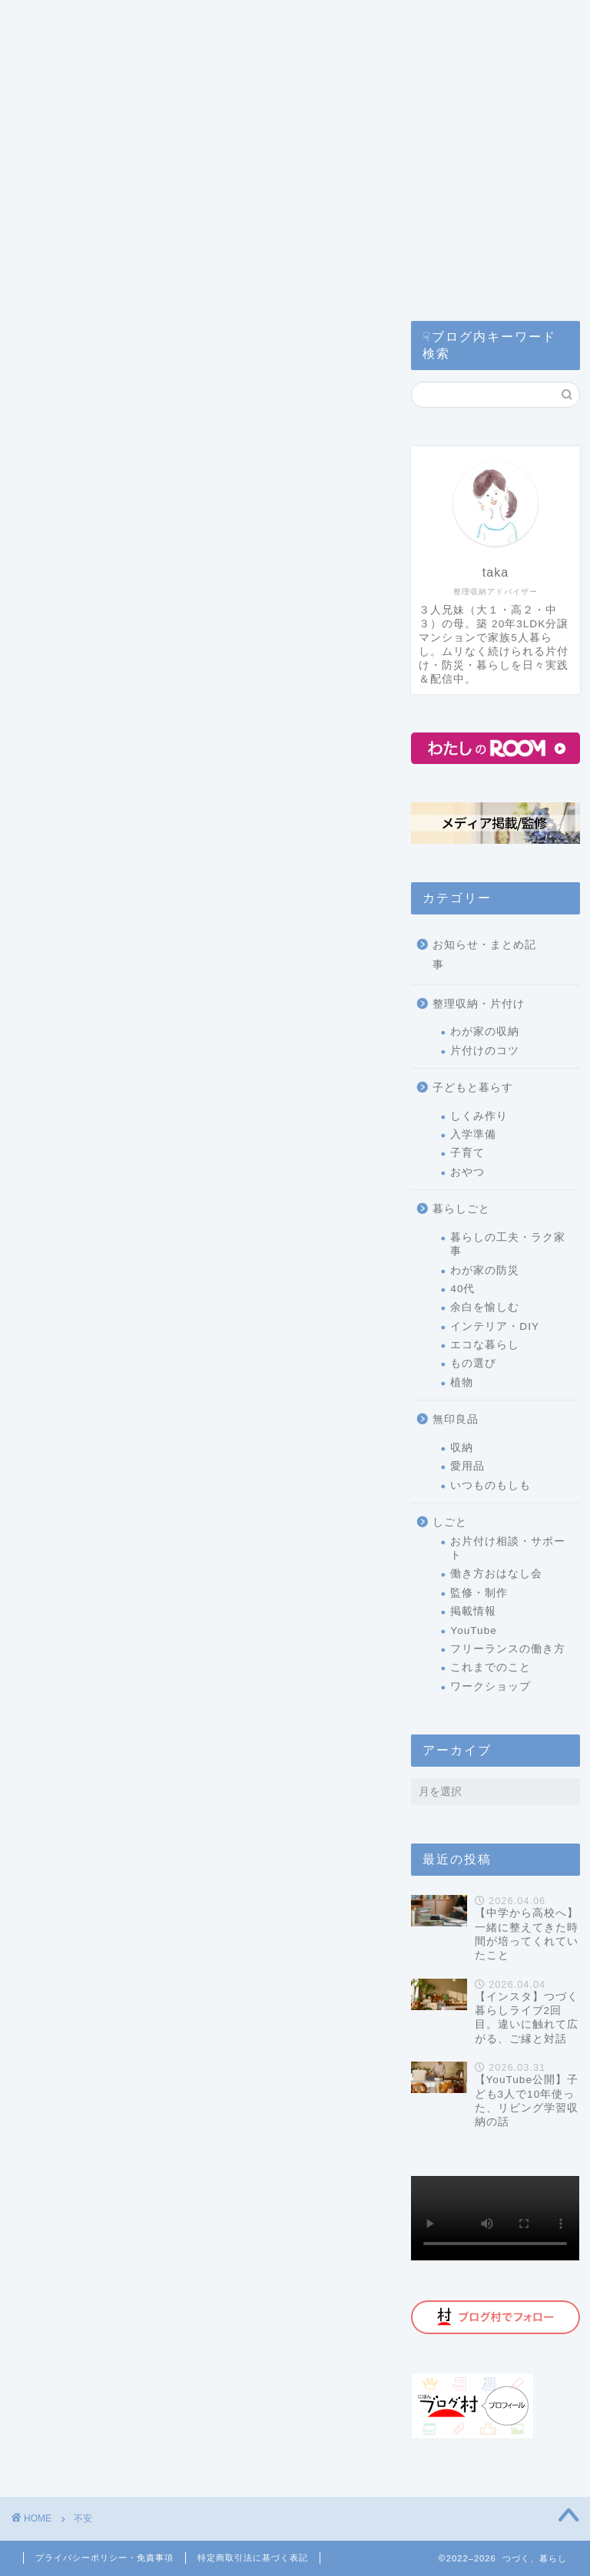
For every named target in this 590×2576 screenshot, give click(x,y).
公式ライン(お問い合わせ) (244, 52)
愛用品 (467, 1466)
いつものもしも (490, 1485)
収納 (461, 1447)
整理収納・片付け (479, 1004)
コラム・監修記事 (84, 52)
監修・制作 (479, 1593)
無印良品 (456, 1419)
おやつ (467, 1172)
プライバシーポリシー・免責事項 (104, 2557)
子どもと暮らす (473, 1087)
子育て (467, 1153)
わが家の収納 (484, 1031)
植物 (461, 1382)
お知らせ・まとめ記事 (484, 955)
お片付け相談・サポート (507, 1548)
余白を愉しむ (484, 1307)
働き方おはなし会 (496, 1573)
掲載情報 (473, 1611)
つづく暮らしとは (190, 21)
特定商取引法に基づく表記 (252, 2557)
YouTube (473, 1630)
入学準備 (473, 1134)
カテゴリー (68, 21)
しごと (450, 1522)
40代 (462, 1289)
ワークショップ (490, 1686)
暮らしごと (461, 1209)
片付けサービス (323, 21)
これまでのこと (490, 1667)
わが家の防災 (484, 1270)
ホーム (51, 82)
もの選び (473, 1363)
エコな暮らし (484, 1345)
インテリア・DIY (494, 1326)
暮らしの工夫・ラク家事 (507, 1244)
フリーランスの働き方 (507, 1649)
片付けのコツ (484, 1051)
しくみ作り (479, 1116)
